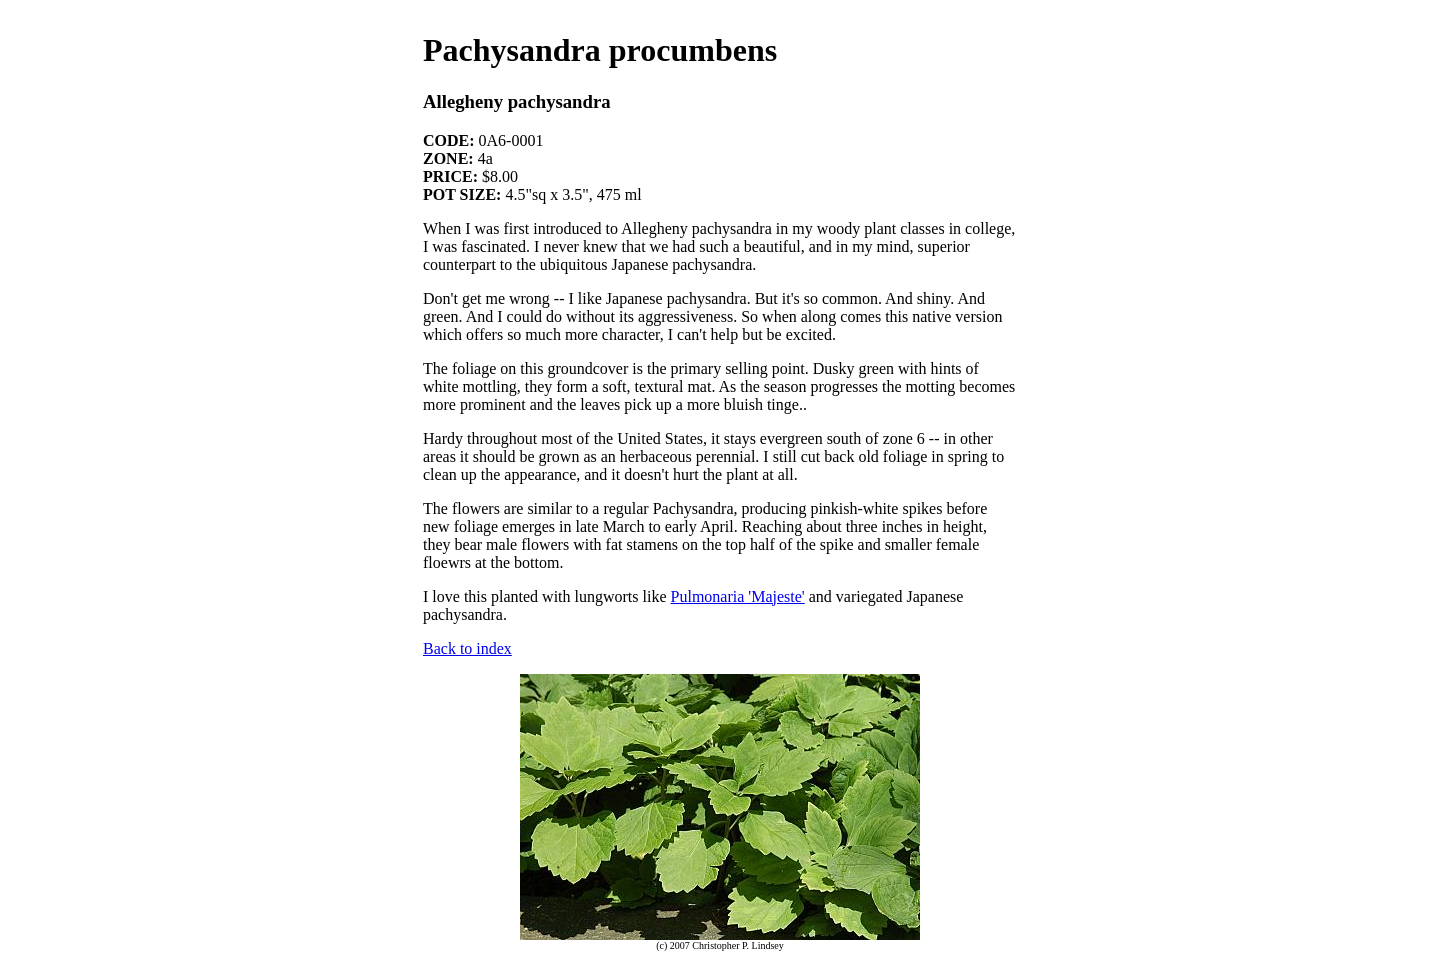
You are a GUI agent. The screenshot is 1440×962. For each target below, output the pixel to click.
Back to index (467, 648)
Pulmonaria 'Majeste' (738, 596)
